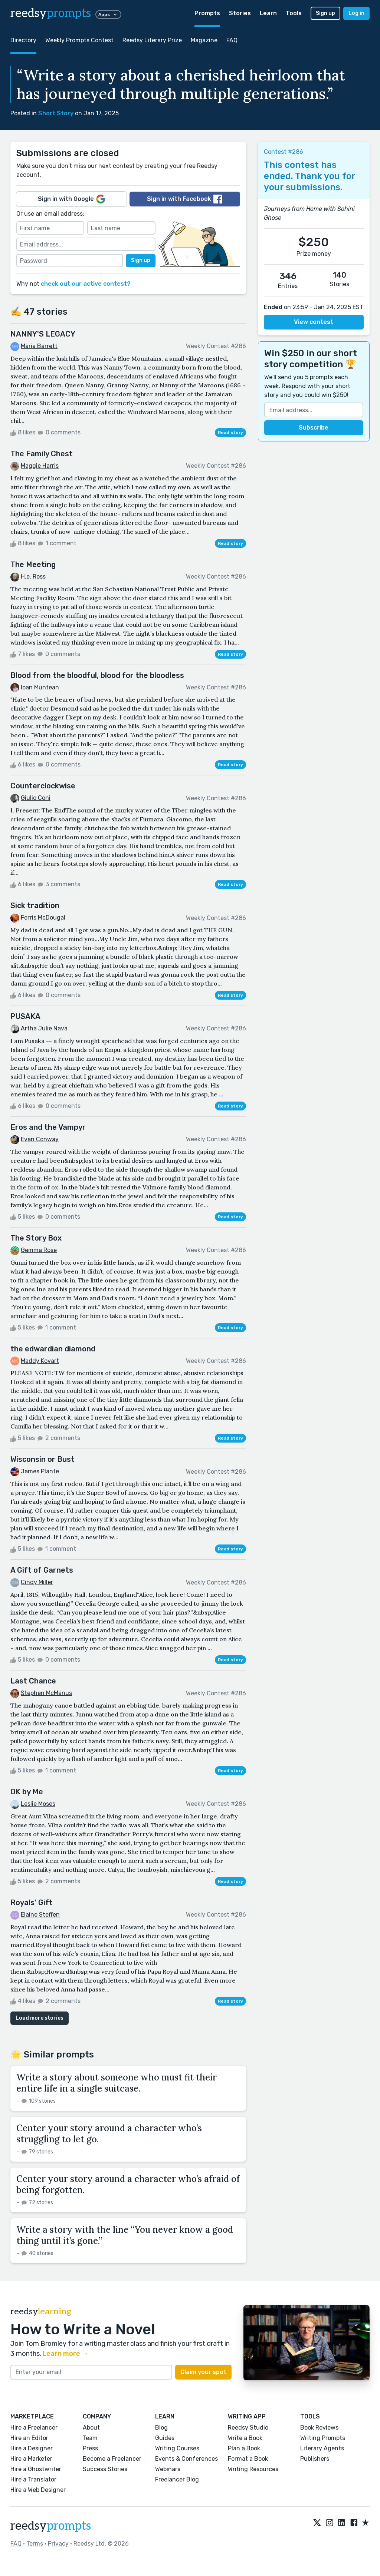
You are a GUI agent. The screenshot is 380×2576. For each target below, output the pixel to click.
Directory (23, 40)
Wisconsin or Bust (42, 1459)
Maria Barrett (39, 346)
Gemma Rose (39, 1250)
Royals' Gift (31, 1902)
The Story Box (36, 1238)
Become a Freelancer (112, 2458)
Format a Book (248, 2458)
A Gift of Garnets (41, 1570)
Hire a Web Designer (38, 2489)
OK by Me (26, 1791)
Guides (164, 2437)
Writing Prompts (322, 2437)
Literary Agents (322, 2448)
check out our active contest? (86, 283)
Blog (161, 2427)
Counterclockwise (42, 785)
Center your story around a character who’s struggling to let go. (109, 2133)
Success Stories (105, 2469)
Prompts (207, 13)
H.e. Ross (33, 576)
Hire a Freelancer (34, 2427)
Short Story (55, 113)
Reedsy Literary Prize (152, 40)
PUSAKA (25, 1016)
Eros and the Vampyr (48, 1127)
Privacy (58, 2543)
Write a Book (245, 2437)
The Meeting (33, 564)
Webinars (167, 2469)
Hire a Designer (31, 2448)
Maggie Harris (40, 465)
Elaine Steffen (40, 1914)
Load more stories (39, 2018)
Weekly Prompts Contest (79, 40)
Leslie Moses (38, 1803)
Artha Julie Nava (44, 1028)
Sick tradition (34, 905)
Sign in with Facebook (184, 199)
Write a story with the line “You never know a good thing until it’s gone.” (124, 2235)
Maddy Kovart (40, 1360)
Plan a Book (244, 2448)
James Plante (40, 1471)
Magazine (204, 40)
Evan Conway (40, 1139)
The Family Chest (41, 453)
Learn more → (65, 2354)
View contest (313, 321)
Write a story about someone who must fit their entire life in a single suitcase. (116, 2083)
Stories (240, 13)
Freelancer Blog (177, 2479)
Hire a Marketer (31, 2458)
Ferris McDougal (43, 917)
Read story (230, 432)
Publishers (314, 2458)
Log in (356, 13)
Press (90, 2448)
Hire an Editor (29, 2437)
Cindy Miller (37, 1582)
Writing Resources (253, 2469)
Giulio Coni (35, 797)
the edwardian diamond (52, 1348)
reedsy (50, 2526)
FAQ (232, 40)
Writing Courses (177, 2448)
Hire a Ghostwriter (35, 2469)
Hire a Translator (33, 2479)
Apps (108, 14)
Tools (294, 13)
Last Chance (33, 1680)
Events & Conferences (186, 2458)
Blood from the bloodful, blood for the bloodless (97, 675)
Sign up (325, 13)
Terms (34, 2543)
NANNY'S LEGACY (42, 334)
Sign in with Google (71, 199)
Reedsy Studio (248, 2427)
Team (90, 2437)
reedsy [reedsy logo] (50, 13)
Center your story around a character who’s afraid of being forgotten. (128, 2184)
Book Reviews (319, 2427)
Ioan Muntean (40, 687)
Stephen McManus (46, 1692)
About (91, 2427)
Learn (268, 13)
